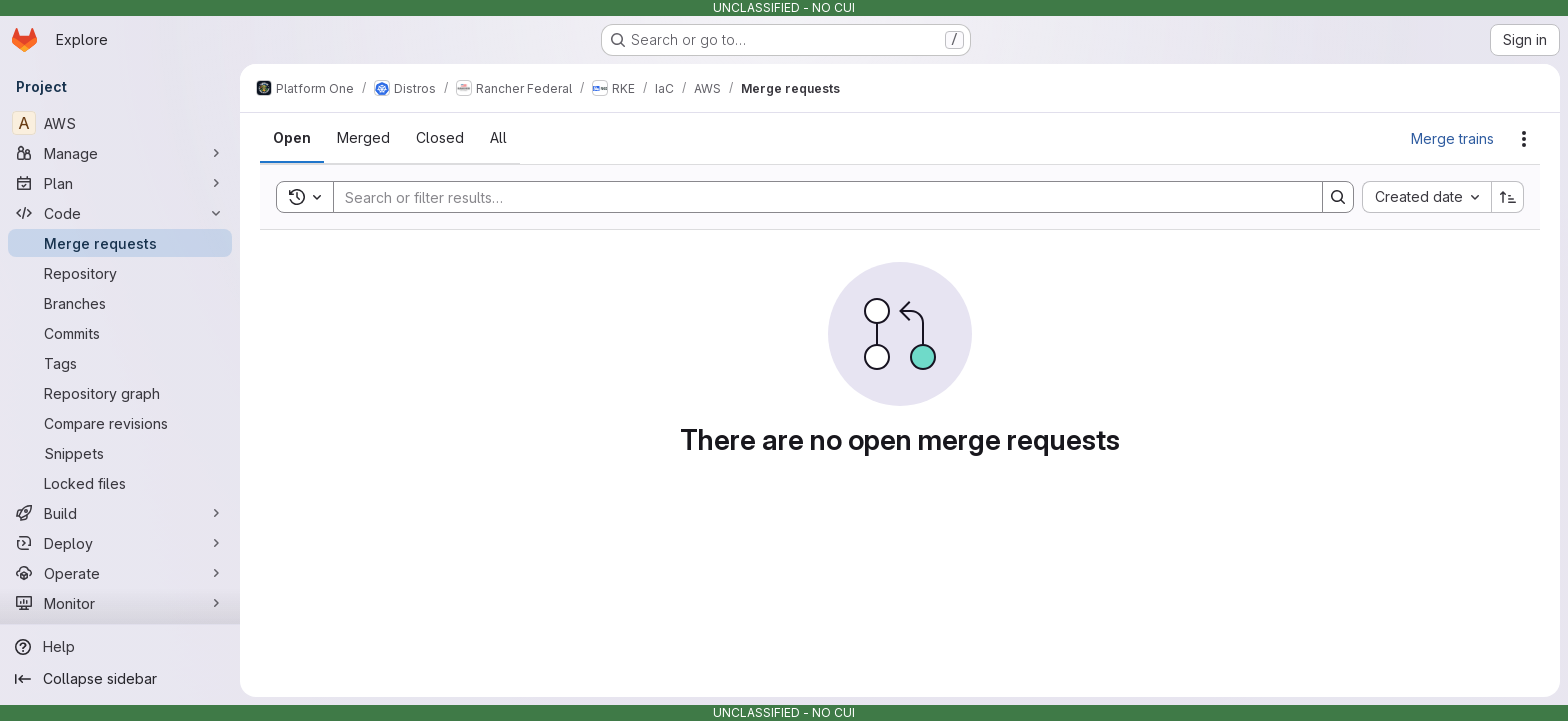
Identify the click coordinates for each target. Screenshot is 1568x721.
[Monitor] (120, 603)
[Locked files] (120, 483)
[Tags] (120, 363)
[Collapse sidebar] (120, 679)
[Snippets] (120, 453)
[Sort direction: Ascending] (1508, 197)
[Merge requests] (120, 243)
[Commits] (120, 333)
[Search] (818, 197)
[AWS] (120, 123)
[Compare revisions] (120, 423)
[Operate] (120, 573)
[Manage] (120, 153)
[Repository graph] (120, 393)
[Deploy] (120, 543)
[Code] (120, 213)
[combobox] (1426, 197)
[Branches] (120, 303)
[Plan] (120, 183)
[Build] (120, 513)
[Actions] (1524, 139)
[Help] (120, 647)
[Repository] (120, 273)
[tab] (292, 138)
